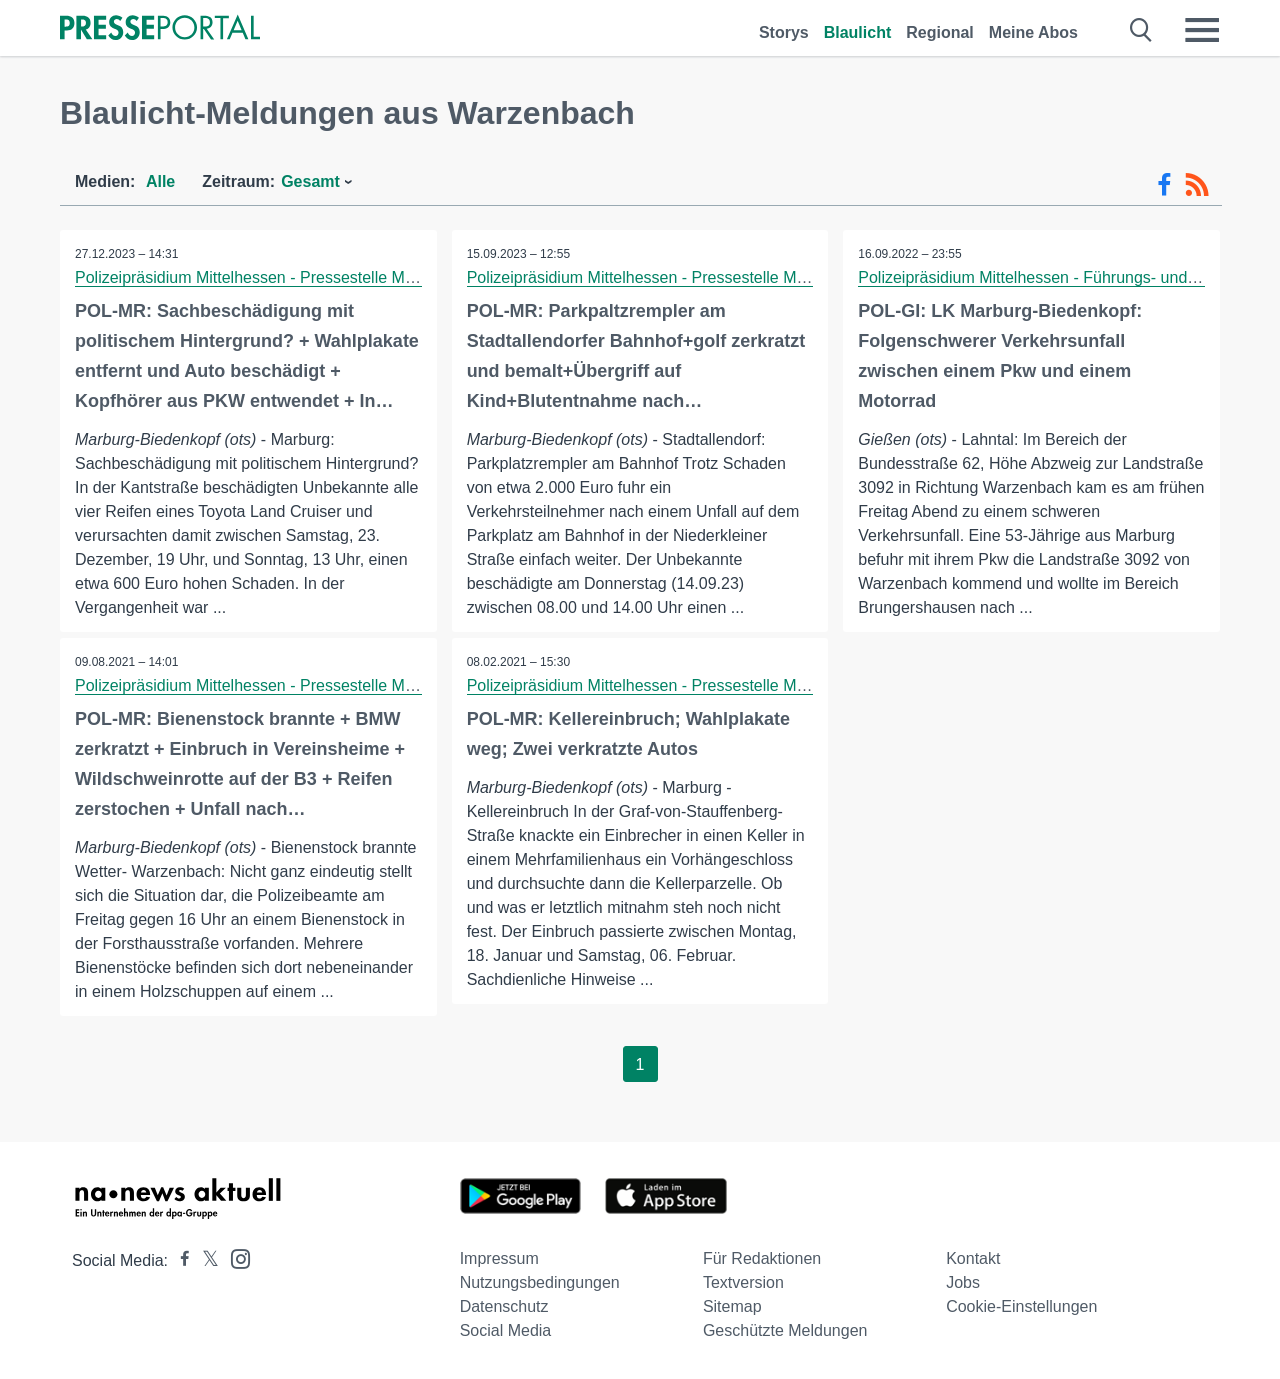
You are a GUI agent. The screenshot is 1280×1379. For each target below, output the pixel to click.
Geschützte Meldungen (785, 1330)
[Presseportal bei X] (204, 1260)
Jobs (963, 1282)
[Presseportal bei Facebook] (179, 1260)
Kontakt (973, 1258)
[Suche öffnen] (1141, 30)
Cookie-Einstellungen (1021, 1306)
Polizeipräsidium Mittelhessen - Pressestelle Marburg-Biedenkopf (306, 277)
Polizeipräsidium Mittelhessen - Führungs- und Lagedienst (1064, 277)
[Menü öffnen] (1202, 30)
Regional (940, 32)
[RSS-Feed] (1197, 185)
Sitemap (732, 1306)
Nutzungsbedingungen (540, 1282)
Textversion (743, 1282)
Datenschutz (504, 1306)
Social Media (506, 1330)
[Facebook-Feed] (1164, 185)
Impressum (499, 1258)
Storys (784, 32)
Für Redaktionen (762, 1258)
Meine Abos (1033, 32)
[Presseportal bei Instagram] (234, 1257)
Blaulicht (858, 32)
